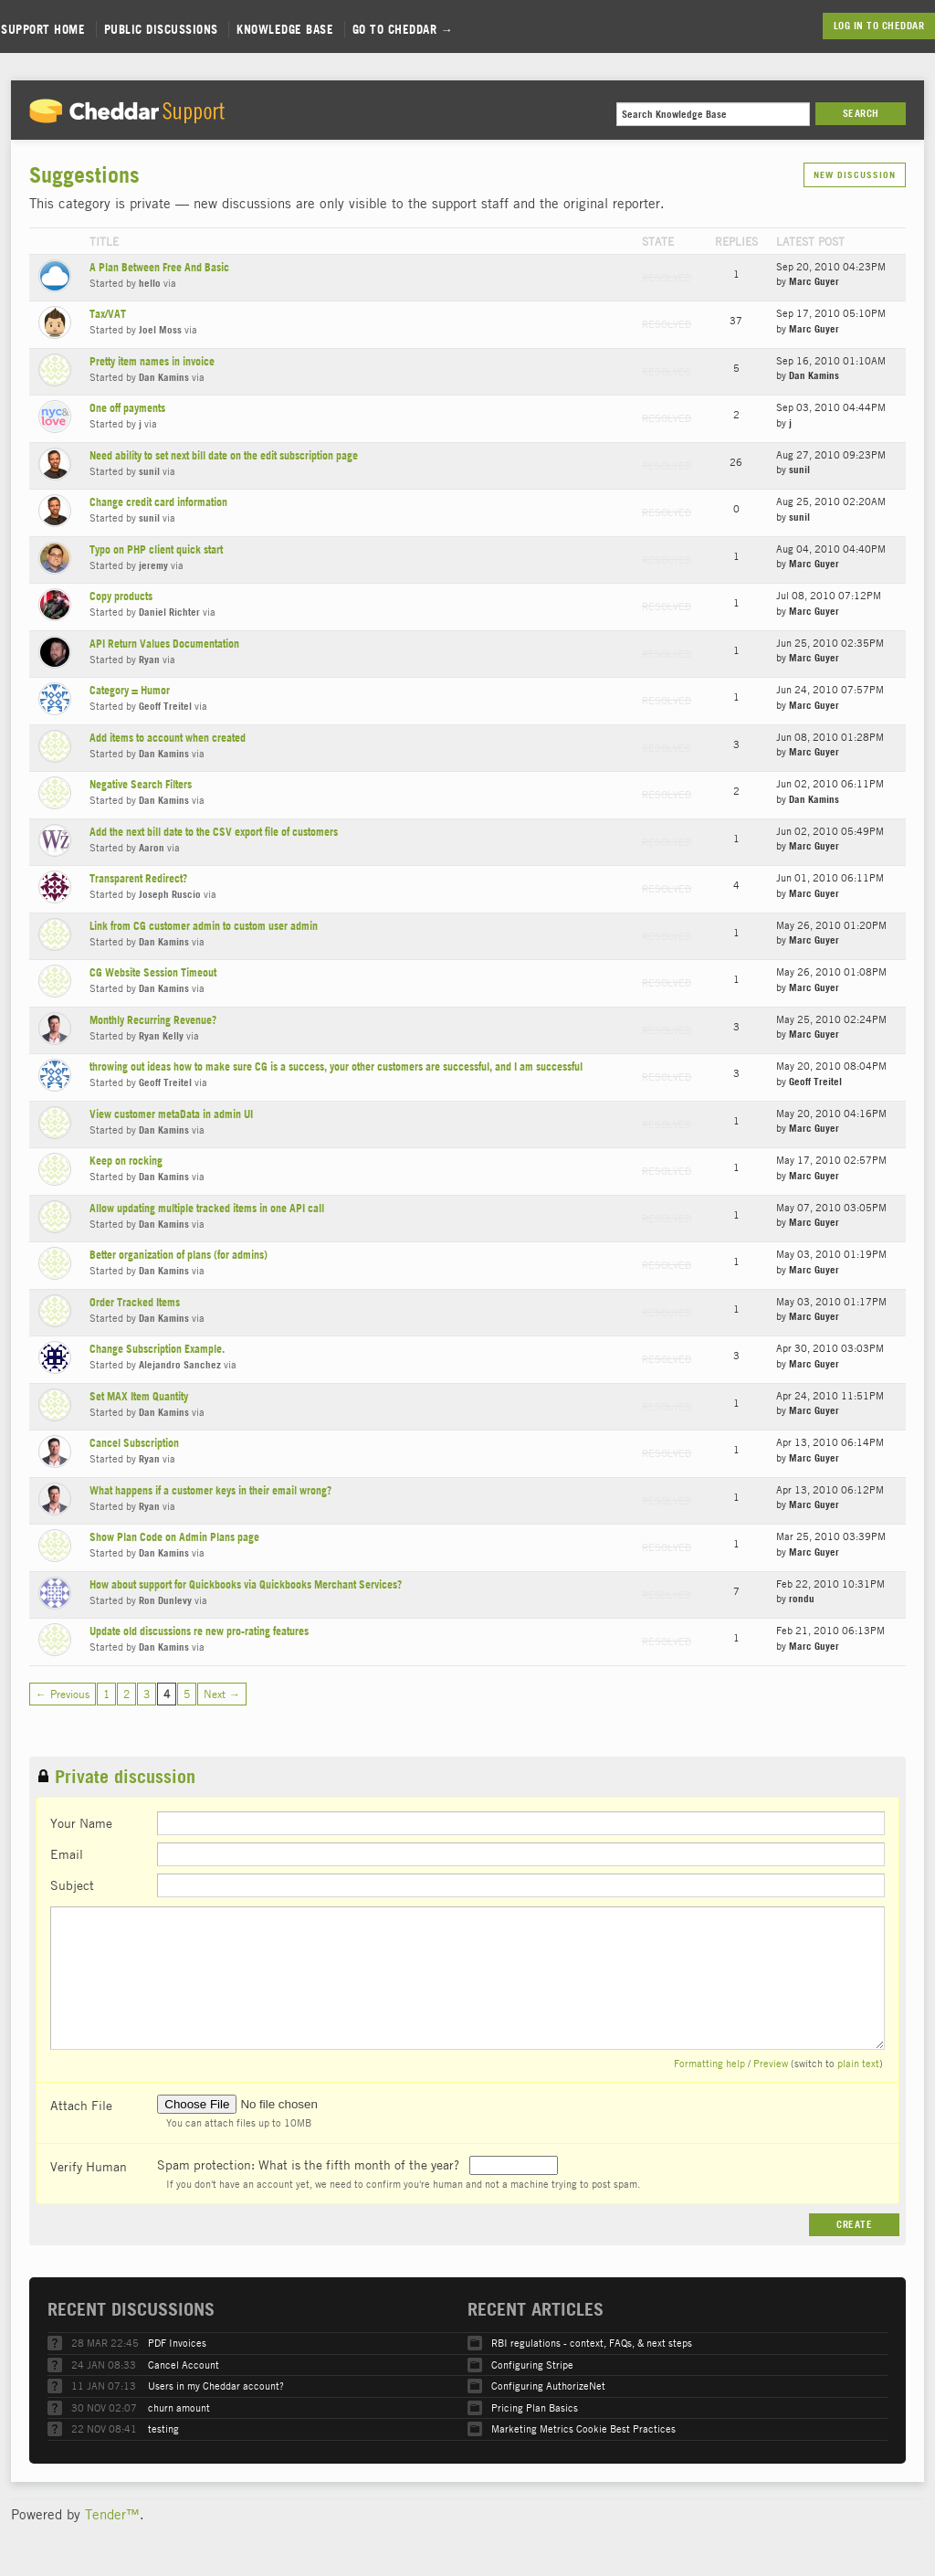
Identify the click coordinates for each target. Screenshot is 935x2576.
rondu (801, 1598)
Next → (222, 1693)
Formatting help (709, 2063)
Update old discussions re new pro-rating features (199, 1631)
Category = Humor (129, 690)
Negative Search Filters (140, 784)
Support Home (43, 29)
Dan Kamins (164, 377)
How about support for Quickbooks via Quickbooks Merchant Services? (245, 1584)
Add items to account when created (167, 737)
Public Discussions (161, 29)
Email (66, 1853)
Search (861, 113)
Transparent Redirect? (138, 878)
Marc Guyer (814, 281)
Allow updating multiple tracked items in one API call (206, 1208)
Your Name (81, 1822)
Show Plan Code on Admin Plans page (174, 1537)
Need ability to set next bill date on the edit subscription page (223, 455)
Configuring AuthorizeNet (548, 2385)
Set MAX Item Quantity (138, 1396)
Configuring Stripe (532, 2364)
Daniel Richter (169, 612)
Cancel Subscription (134, 1443)
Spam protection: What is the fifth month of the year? (310, 2164)
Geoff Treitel (165, 706)
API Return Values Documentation (164, 643)
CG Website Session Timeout (152, 972)
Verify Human (88, 2166)
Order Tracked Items (134, 1302)
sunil (149, 471)
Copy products (120, 596)
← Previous (62, 1693)
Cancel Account (183, 2364)
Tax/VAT (107, 314)
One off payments (127, 408)
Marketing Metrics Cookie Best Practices (583, 2428)
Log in (849, 25)
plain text (858, 2063)
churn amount (179, 2407)
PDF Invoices (177, 2342)
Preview (770, 2063)
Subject (72, 1884)
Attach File (81, 2104)
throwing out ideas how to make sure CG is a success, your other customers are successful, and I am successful (336, 1066)
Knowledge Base (284, 29)
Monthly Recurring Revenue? (152, 1020)
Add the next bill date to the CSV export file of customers (213, 831)
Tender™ (112, 2514)
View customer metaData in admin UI (171, 1114)
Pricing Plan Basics (534, 2407)
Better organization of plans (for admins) (178, 1254)
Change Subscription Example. (157, 1349)
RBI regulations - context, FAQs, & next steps (591, 2342)
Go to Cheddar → (403, 29)
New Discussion (855, 175)
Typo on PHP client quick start (156, 549)
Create (854, 2224)
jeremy (153, 565)
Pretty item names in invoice (152, 361)
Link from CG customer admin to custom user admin (203, 926)
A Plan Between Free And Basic (159, 267)
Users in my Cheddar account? (216, 2385)
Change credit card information (158, 502)
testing (163, 2428)
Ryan (149, 659)
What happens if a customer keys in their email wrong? (210, 1490)
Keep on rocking (126, 1160)
